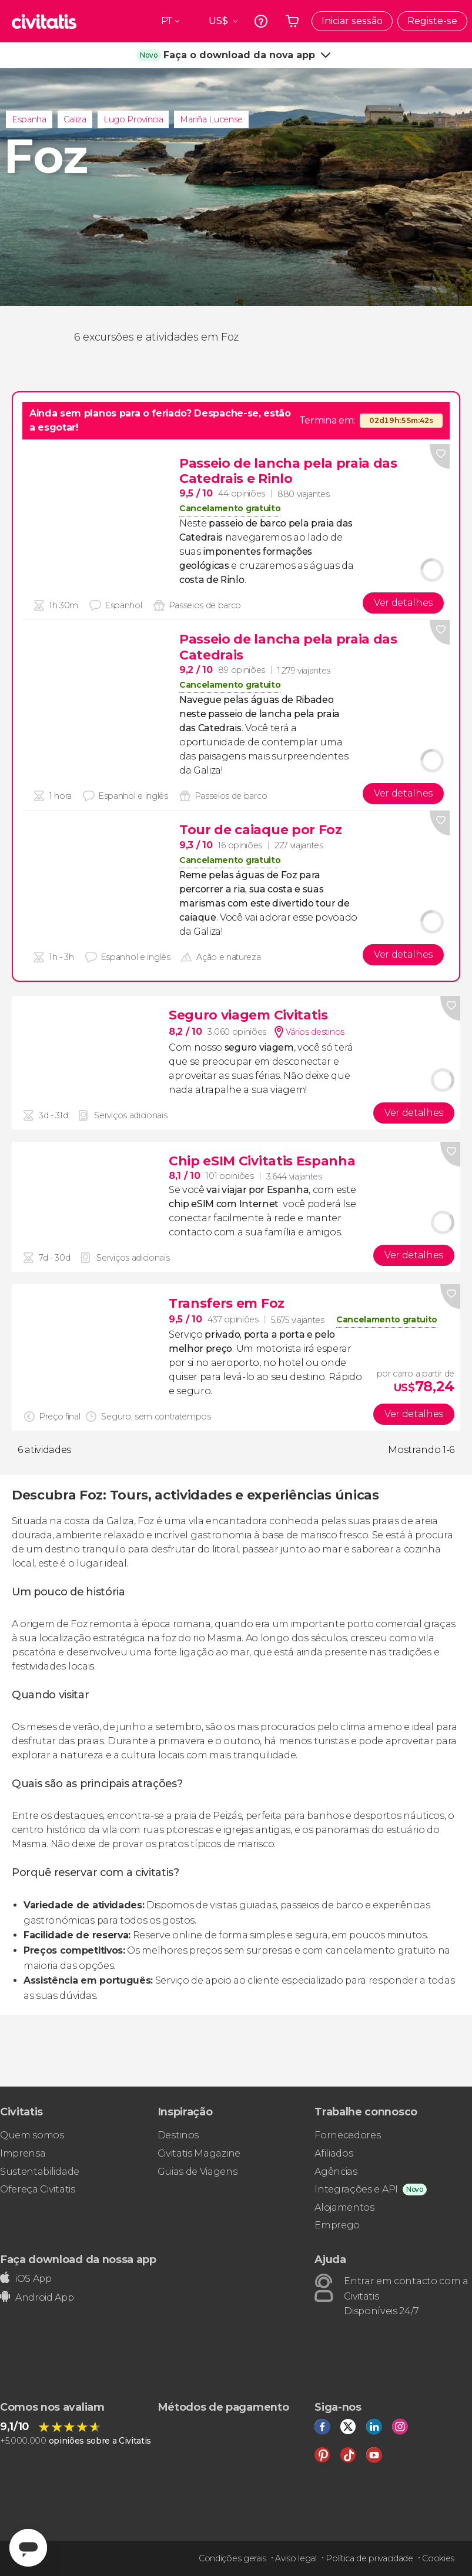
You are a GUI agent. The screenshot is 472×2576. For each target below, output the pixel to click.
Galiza (74, 119)
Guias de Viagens (197, 2171)
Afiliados (333, 2153)
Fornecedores (347, 2135)
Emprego (337, 2225)
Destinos (178, 2135)
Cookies (438, 2558)
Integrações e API (356, 2189)
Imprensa (22, 2153)
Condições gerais (232, 2558)
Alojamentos (344, 2207)
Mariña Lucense (211, 119)
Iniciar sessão (352, 20)
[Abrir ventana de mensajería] (28, 2548)
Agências (335, 2171)
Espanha (29, 119)
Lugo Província (133, 119)
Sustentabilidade (39, 2171)
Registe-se (432, 20)
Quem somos (32, 2135)
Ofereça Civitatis (37, 2189)
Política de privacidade (369, 2558)
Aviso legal (295, 2558)
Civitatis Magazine (199, 2153)
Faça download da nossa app (78, 2259)
